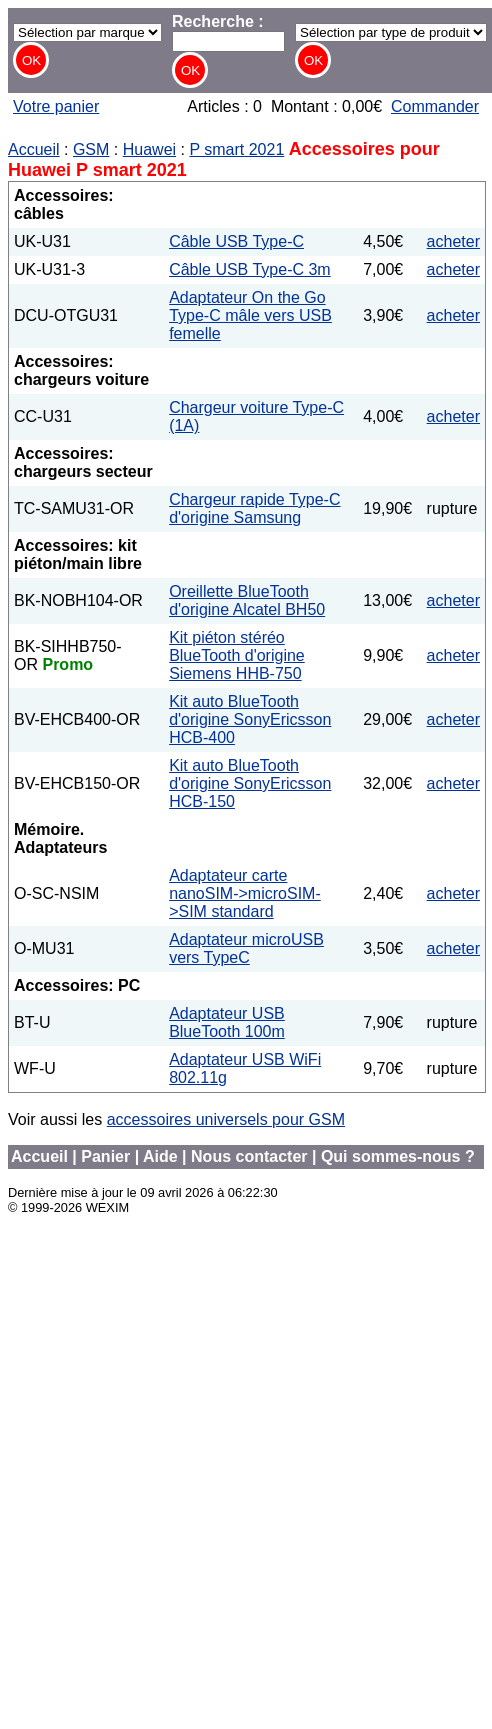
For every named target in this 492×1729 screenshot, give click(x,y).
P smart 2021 (236, 149)
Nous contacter (249, 1156)
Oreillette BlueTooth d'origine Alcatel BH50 (247, 600)
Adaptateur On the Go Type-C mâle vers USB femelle (250, 315)
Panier (105, 1156)
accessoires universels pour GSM (226, 1119)
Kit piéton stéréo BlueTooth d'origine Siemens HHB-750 (237, 655)
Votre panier (56, 106)
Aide (160, 1156)
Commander (435, 106)
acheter (453, 241)
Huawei (149, 149)
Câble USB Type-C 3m (250, 269)
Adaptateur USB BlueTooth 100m (227, 1022)
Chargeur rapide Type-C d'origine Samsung (254, 508)
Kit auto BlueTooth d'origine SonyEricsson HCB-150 (250, 783)
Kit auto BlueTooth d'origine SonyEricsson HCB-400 (250, 719)
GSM (91, 149)
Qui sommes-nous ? (398, 1156)
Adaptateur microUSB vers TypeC (246, 948)
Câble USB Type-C (236, 241)
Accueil (34, 149)
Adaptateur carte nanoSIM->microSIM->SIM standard (245, 893)
